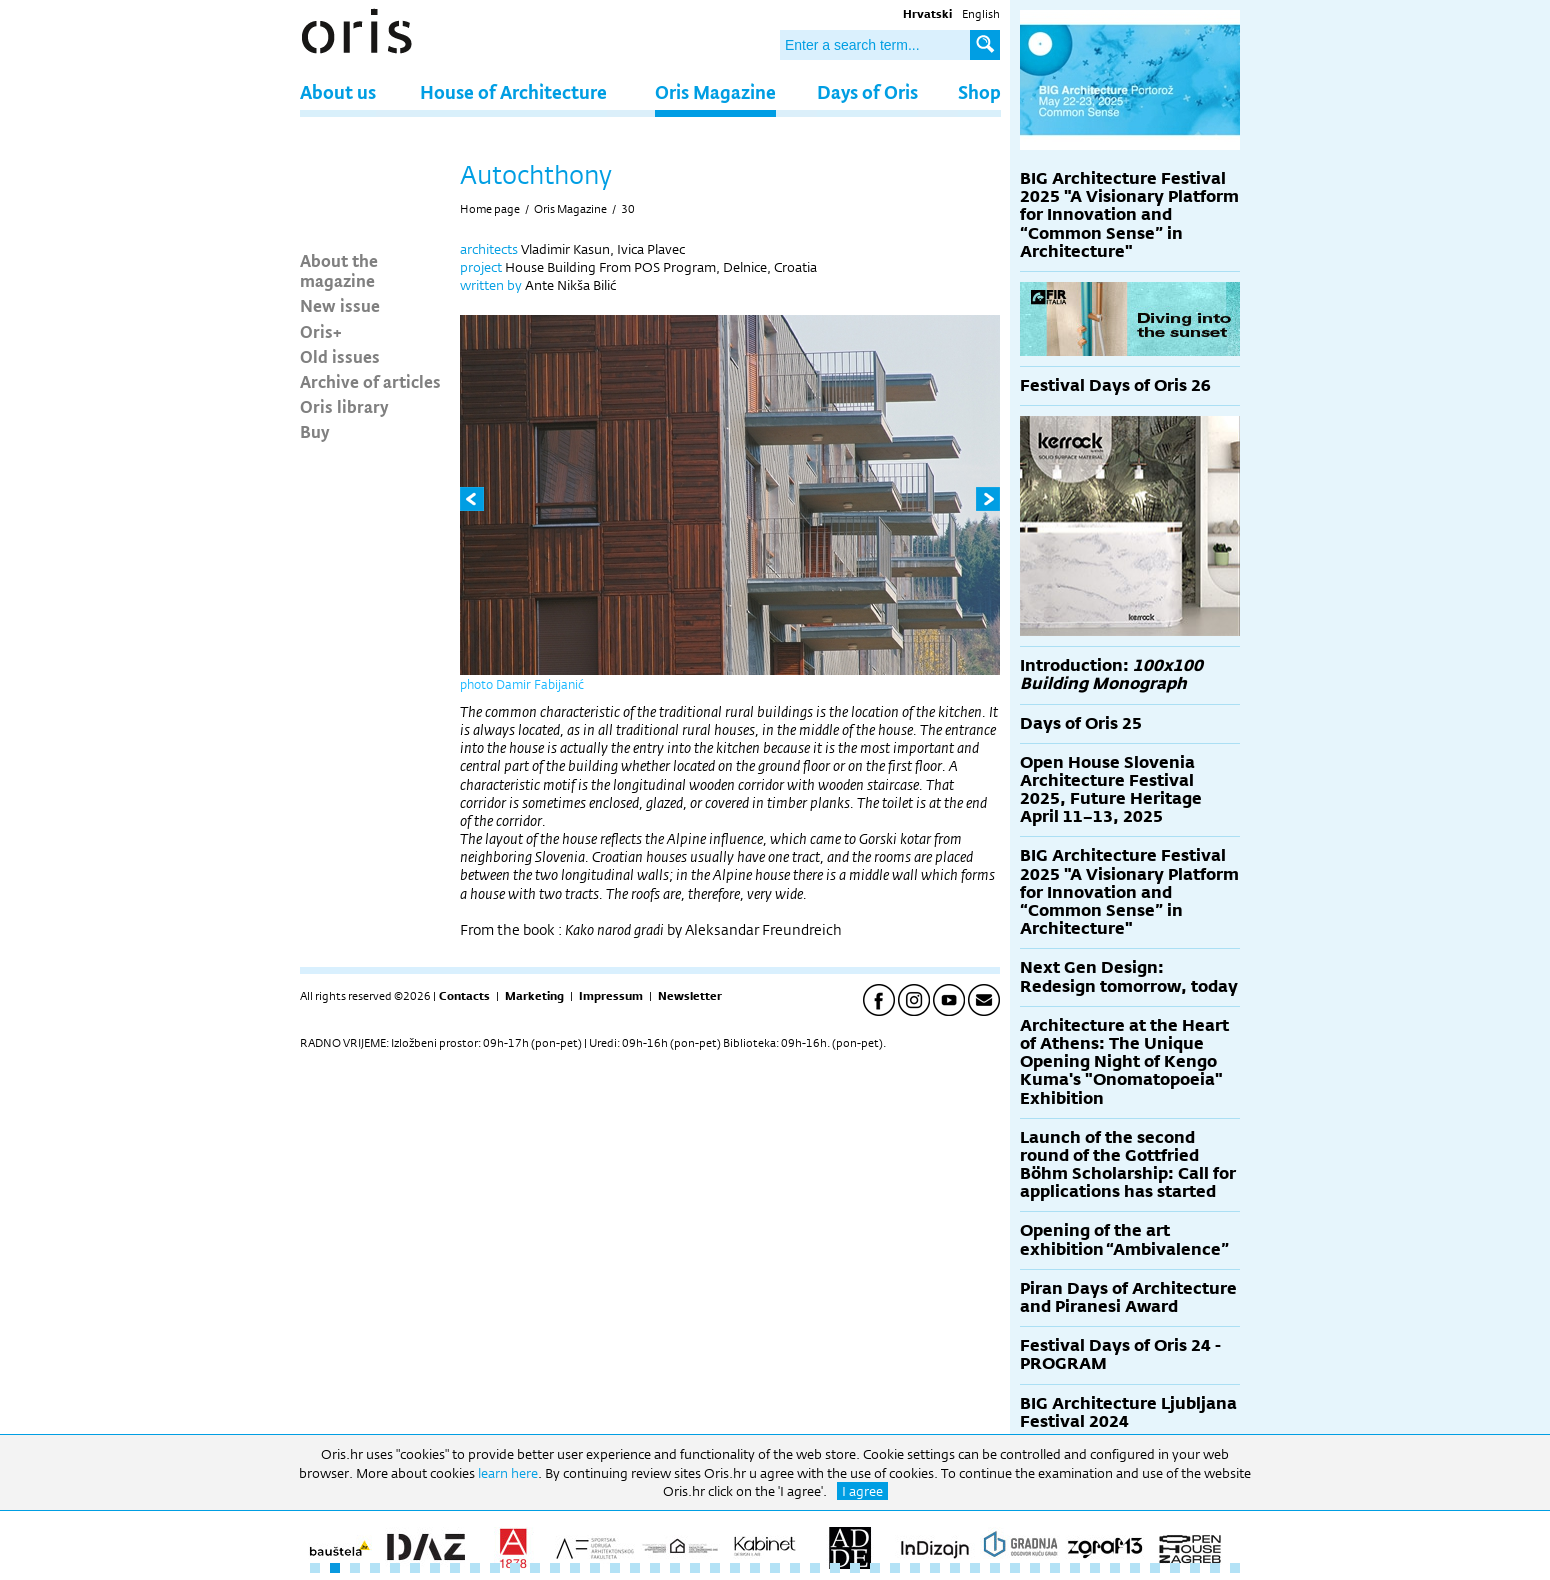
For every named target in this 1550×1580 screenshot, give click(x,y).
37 (1035, 1568)
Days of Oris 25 (1081, 723)
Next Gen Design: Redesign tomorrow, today (1129, 976)
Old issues (340, 356)
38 (1055, 1568)
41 (1115, 1568)
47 (1235, 1568)
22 (735, 1568)
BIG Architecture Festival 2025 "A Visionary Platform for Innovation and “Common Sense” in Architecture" (1129, 215)
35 (995, 1568)
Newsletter (690, 996)
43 (1155, 1568)
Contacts (464, 996)
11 (515, 1568)
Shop (979, 91)
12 (535, 1568)
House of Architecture (513, 91)
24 (775, 1568)
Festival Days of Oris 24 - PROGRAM (1120, 1354)
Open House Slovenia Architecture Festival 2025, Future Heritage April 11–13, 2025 (1111, 790)
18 (655, 1568)
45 (1195, 1568)
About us (338, 91)
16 (615, 1568)
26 (815, 1568)
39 (1075, 1568)
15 (595, 1568)
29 (875, 1568)
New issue (340, 305)
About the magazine (339, 270)
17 (635, 1568)
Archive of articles (370, 381)
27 (835, 1568)
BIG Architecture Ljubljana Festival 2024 (1128, 1412)
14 (575, 1568)
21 (715, 1568)
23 (755, 1568)
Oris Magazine (715, 91)
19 (675, 1568)
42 (1135, 1568)
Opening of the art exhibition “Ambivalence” (1124, 1239)
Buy (315, 431)
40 (1095, 1568)
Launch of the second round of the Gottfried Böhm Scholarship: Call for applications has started (1128, 1165)
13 (555, 1568)
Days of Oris (867, 91)
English (981, 14)
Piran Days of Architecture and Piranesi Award (1128, 1297)
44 (1175, 1568)
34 (975, 1568)
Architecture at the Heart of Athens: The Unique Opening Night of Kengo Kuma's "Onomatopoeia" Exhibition (1124, 1062)
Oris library (344, 406)
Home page (490, 209)
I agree (862, 1491)
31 (915, 1568)
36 (1015, 1568)
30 (628, 209)
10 (495, 1568)
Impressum (611, 996)
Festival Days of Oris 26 (1115, 385)
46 (1215, 1568)
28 (855, 1568)
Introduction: (1111, 674)
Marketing (534, 996)
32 (935, 1568)
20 (695, 1568)
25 (795, 1568)
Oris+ (321, 331)
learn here (508, 1473)
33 (955, 1568)
